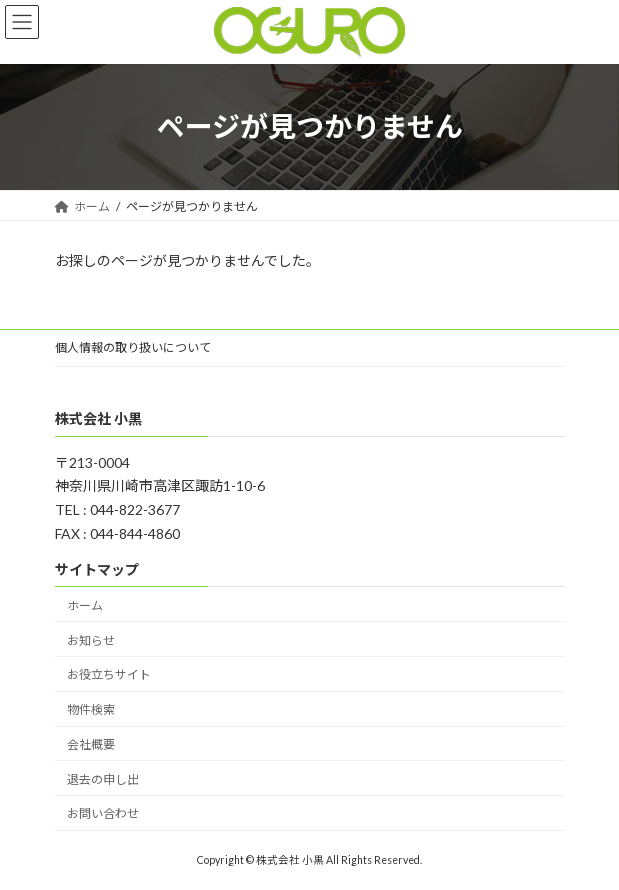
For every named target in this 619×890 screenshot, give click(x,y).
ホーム (85, 605)
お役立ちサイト (109, 674)
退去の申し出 (103, 778)
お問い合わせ (103, 813)
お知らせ (91, 639)
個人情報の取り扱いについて (133, 347)
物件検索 (91, 709)
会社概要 (91, 744)
